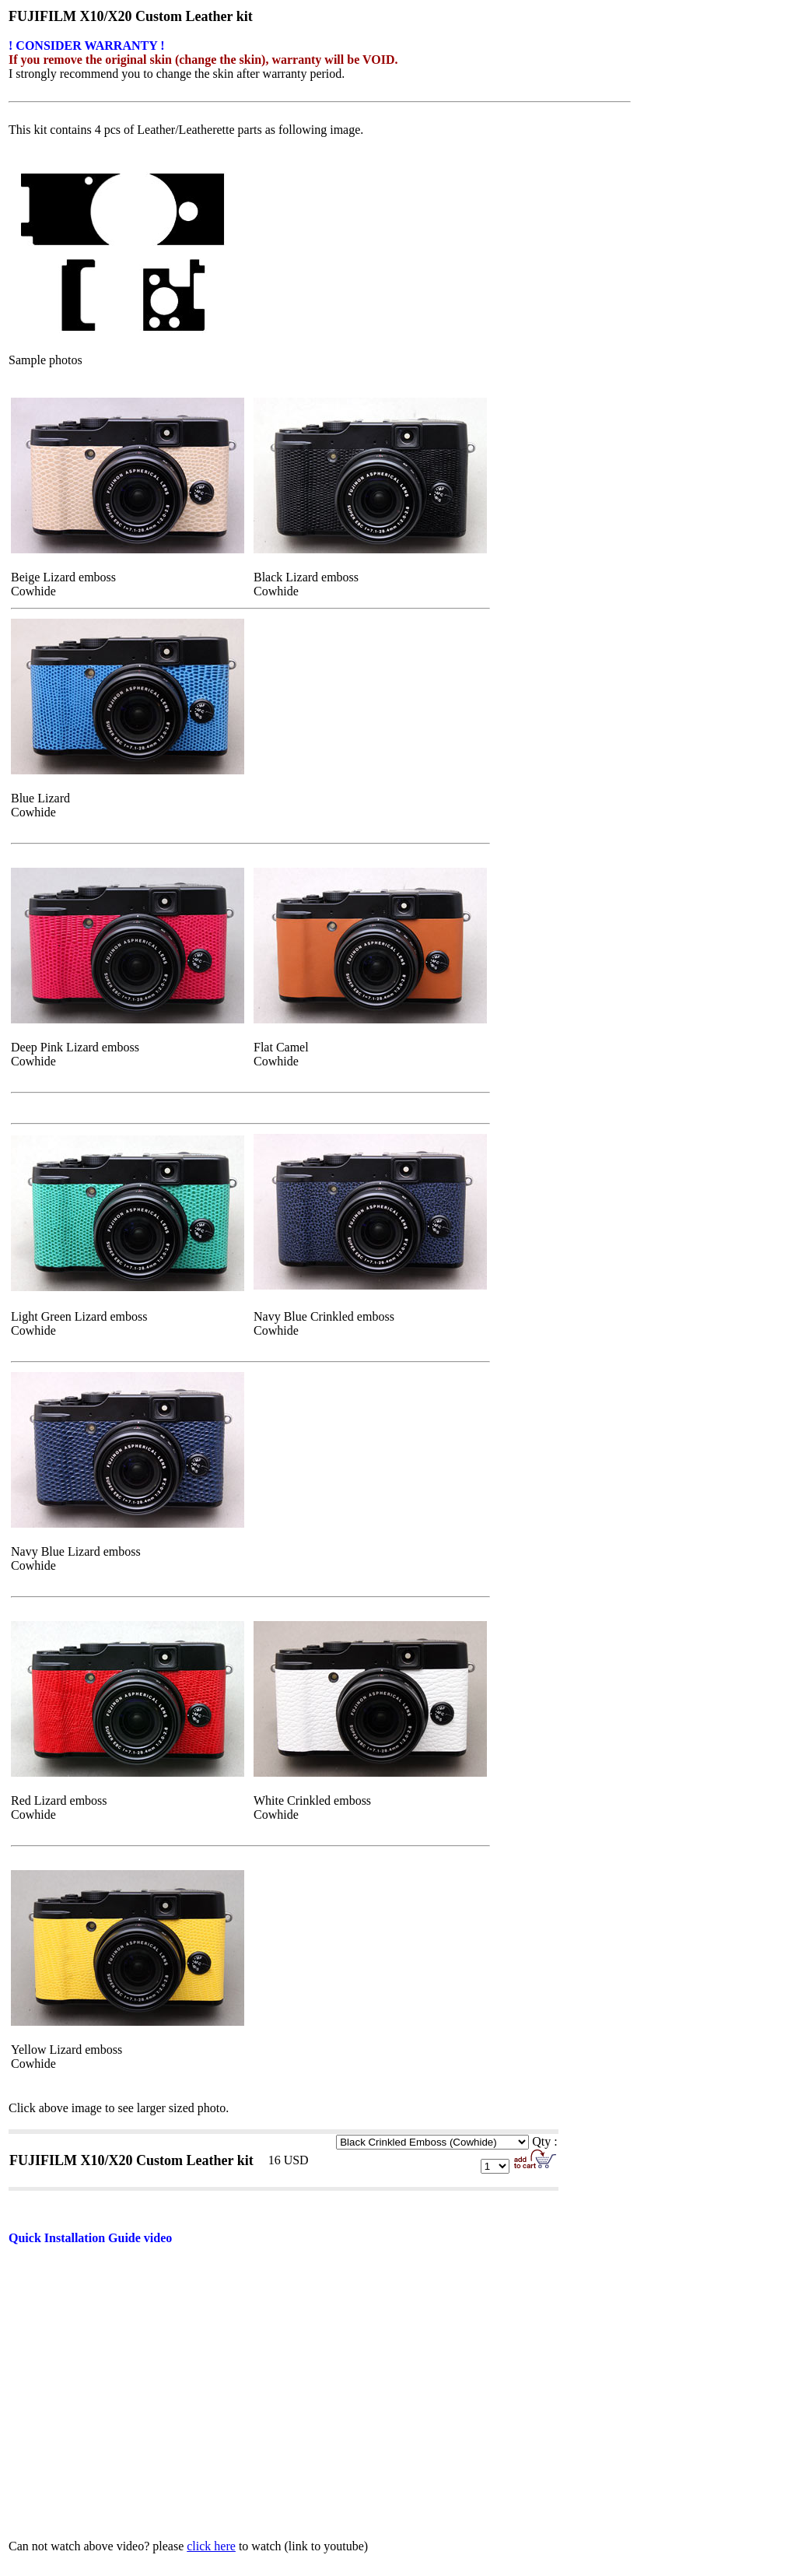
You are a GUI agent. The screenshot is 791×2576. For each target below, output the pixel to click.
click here (211, 2546)
